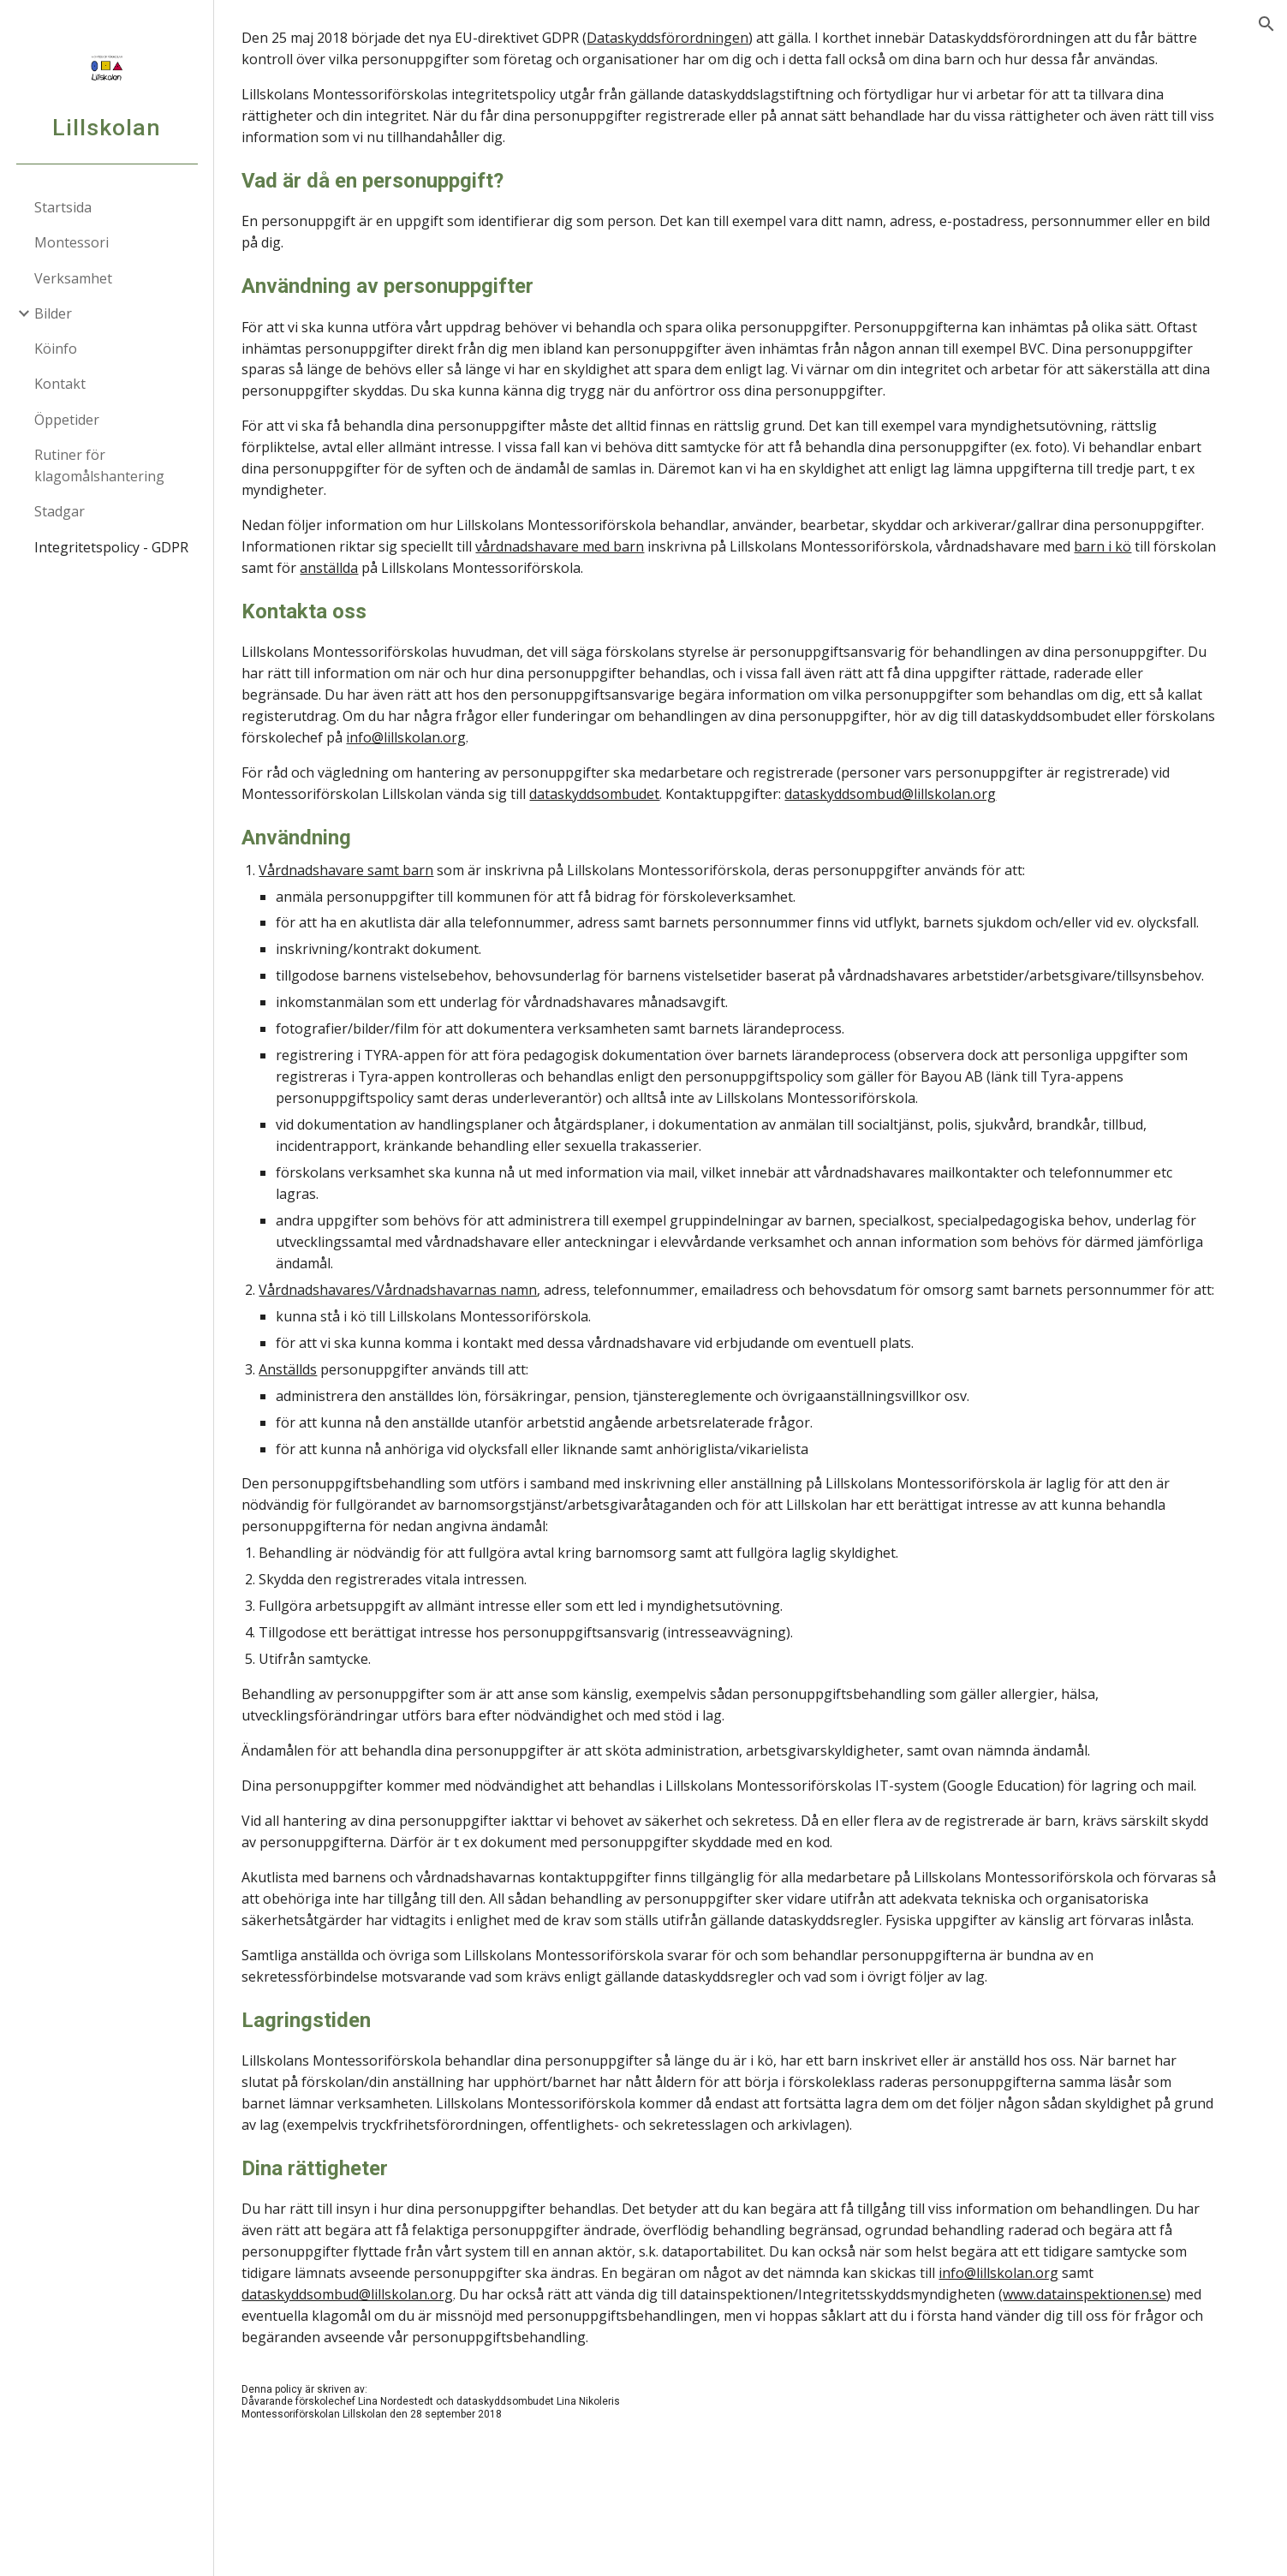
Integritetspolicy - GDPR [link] (111, 547)
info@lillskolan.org (511, 758)
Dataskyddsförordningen (700, 37)
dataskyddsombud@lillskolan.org (922, 815)
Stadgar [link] (59, 511)
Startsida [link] (63, 207)
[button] (1266, 24)
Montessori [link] (71, 242)
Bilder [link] (53, 313)
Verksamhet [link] (73, 278)
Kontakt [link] (60, 383)
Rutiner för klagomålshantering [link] (99, 465)
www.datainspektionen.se (1117, 2422)
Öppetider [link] (66, 419)
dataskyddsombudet (627, 815)
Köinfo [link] (55, 348)
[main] (750, 1288)
